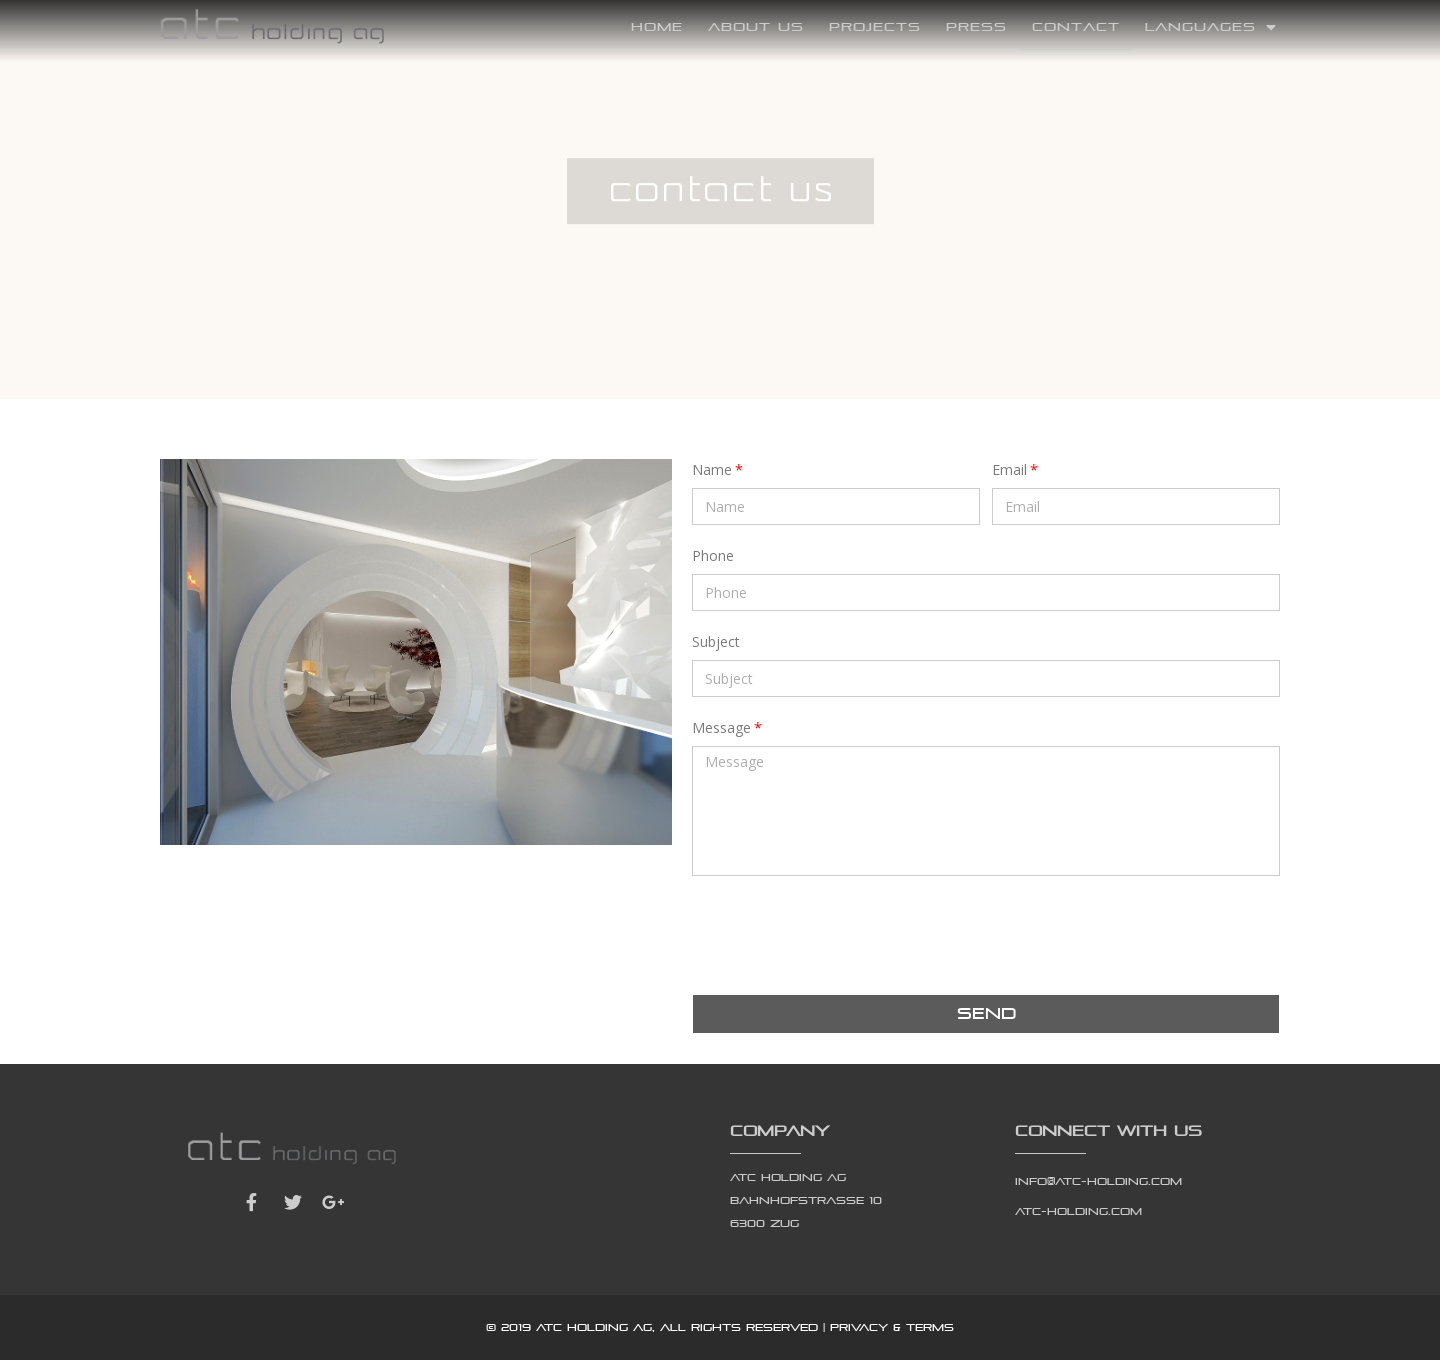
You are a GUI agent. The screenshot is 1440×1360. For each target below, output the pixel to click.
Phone (713, 555)
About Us (756, 26)
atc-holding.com (1078, 1211)
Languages (1211, 27)
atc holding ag (594, 1327)
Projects (875, 26)
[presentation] (844, 935)
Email (1009, 469)
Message (721, 727)
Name (712, 469)
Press (976, 26)
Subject (716, 641)
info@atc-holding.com (1098, 1181)
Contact (1076, 26)
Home (657, 26)
